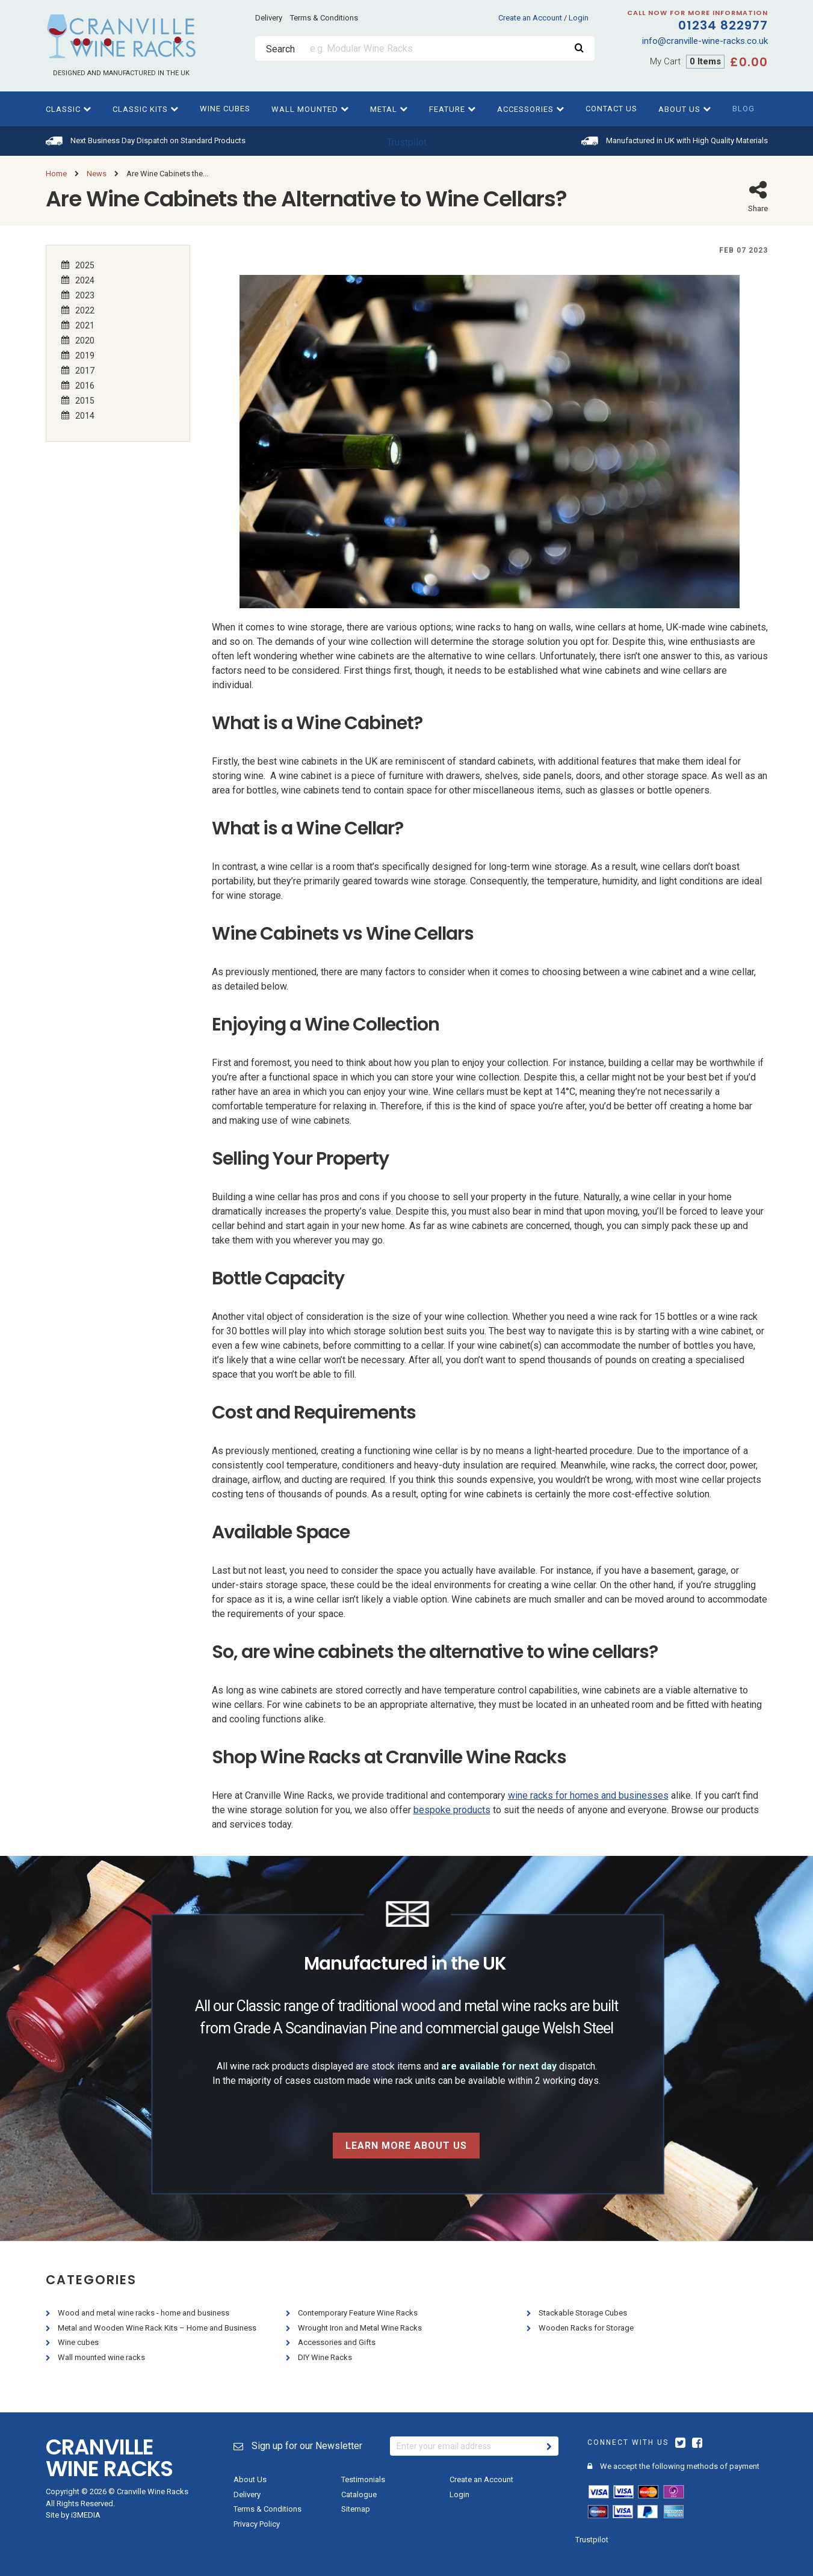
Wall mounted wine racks (102, 2357)
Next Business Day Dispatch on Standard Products (158, 140)
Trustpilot (407, 142)
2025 (84, 265)
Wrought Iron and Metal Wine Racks (361, 2327)
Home (56, 173)
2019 (84, 355)
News (97, 173)
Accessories (530, 109)
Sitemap (355, 2508)
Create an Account (530, 17)
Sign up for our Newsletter (297, 2446)
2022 (84, 310)
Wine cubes (225, 108)
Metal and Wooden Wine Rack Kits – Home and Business (158, 2327)
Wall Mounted (310, 109)
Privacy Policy (256, 2523)
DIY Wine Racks (326, 2357)
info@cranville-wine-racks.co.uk (705, 40)
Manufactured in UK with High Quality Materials (687, 140)
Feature (452, 109)
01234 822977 (681, 22)
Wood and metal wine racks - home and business (144, 2312)
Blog (743, 108)
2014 (84, 415)
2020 (84, 340)
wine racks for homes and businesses (588, 1795)
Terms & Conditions (324, 17)
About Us (684, 109)
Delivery (268, 17)
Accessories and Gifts (337, 2342)
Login (579, 17)
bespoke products (451, 1810)
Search (280, 49)
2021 (84, 325)
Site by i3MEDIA (73, 2514)
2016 (84, 385)
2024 (84, 280)
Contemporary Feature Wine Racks (358, 2312)
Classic (68, 109)
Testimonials (363, 2479)
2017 (84, 370)
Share (758, 195)
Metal (389, 109)
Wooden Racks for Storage (587, 2327)
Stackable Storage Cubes (584, 2312)
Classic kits (146, 109)
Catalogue (359, 2494)
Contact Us (611, 108)
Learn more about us (406, 2145)
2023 (84, 295)
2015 (84, 400)
